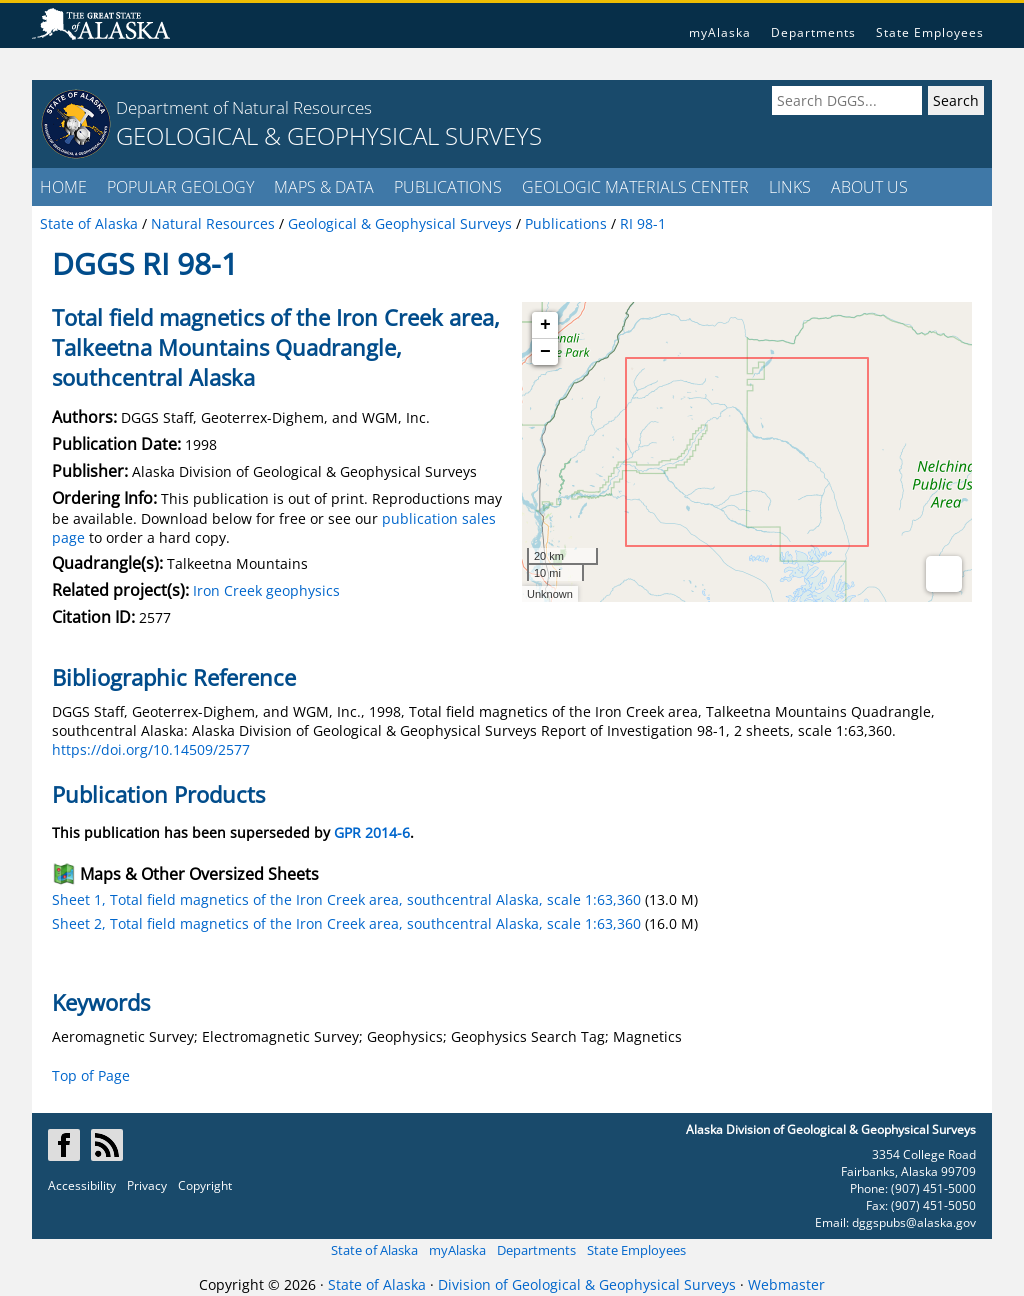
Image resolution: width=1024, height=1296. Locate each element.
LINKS (790, 187)
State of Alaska (374, 1250)
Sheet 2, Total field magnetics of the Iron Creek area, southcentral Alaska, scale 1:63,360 (346, 923)
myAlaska (720, 32)
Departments (813, 32)
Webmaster (786, 1284)
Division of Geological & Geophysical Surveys (587, 1284)
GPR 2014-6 (372, 832)
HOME (63, 187)
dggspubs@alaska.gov (914, 1222)
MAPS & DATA (324, 187)
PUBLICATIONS (448, 187)
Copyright (205, 1185)
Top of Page (91, 1075)
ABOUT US (869, 187)
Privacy (147, 1185)
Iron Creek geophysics (266, 590)
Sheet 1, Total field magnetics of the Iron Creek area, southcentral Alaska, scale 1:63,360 (346, 899)
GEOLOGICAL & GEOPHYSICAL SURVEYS (329, 135)
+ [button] (545, 325)
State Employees (930, 32)
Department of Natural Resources (244, 107)
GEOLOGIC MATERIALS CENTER (635, 187)
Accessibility (82, 1185)
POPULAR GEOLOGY (180, 187)
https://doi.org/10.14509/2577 (151, 749)
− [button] (545, 352)
